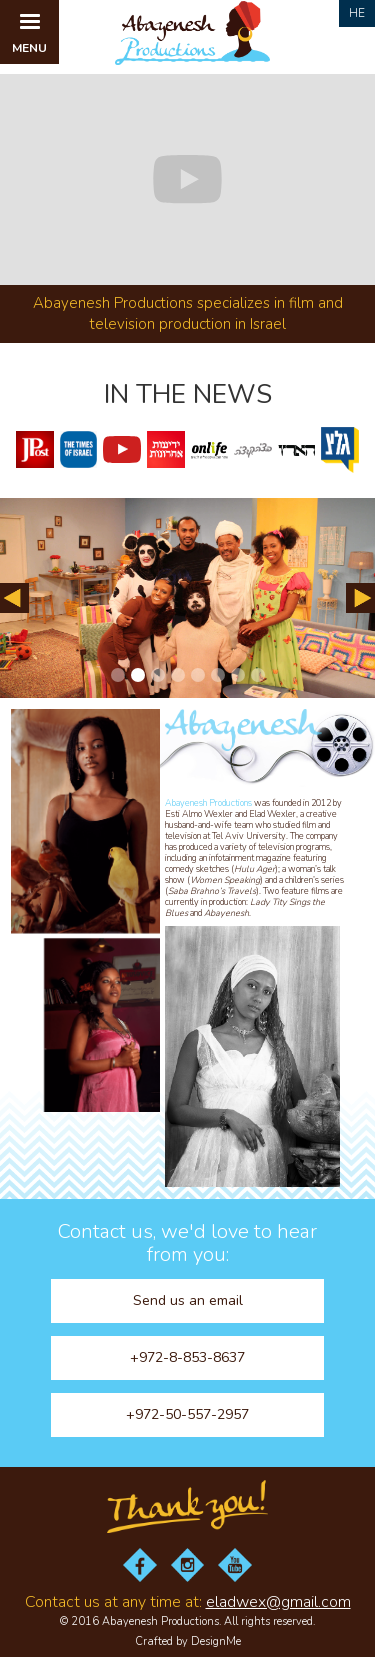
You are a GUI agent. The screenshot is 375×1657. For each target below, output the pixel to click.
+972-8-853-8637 (187, 1357)
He (357, 13)
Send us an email (188, 1300)
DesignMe (216, 1641)
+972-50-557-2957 (187, 1414)
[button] (29, 32)
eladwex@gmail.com (278, 1602)
